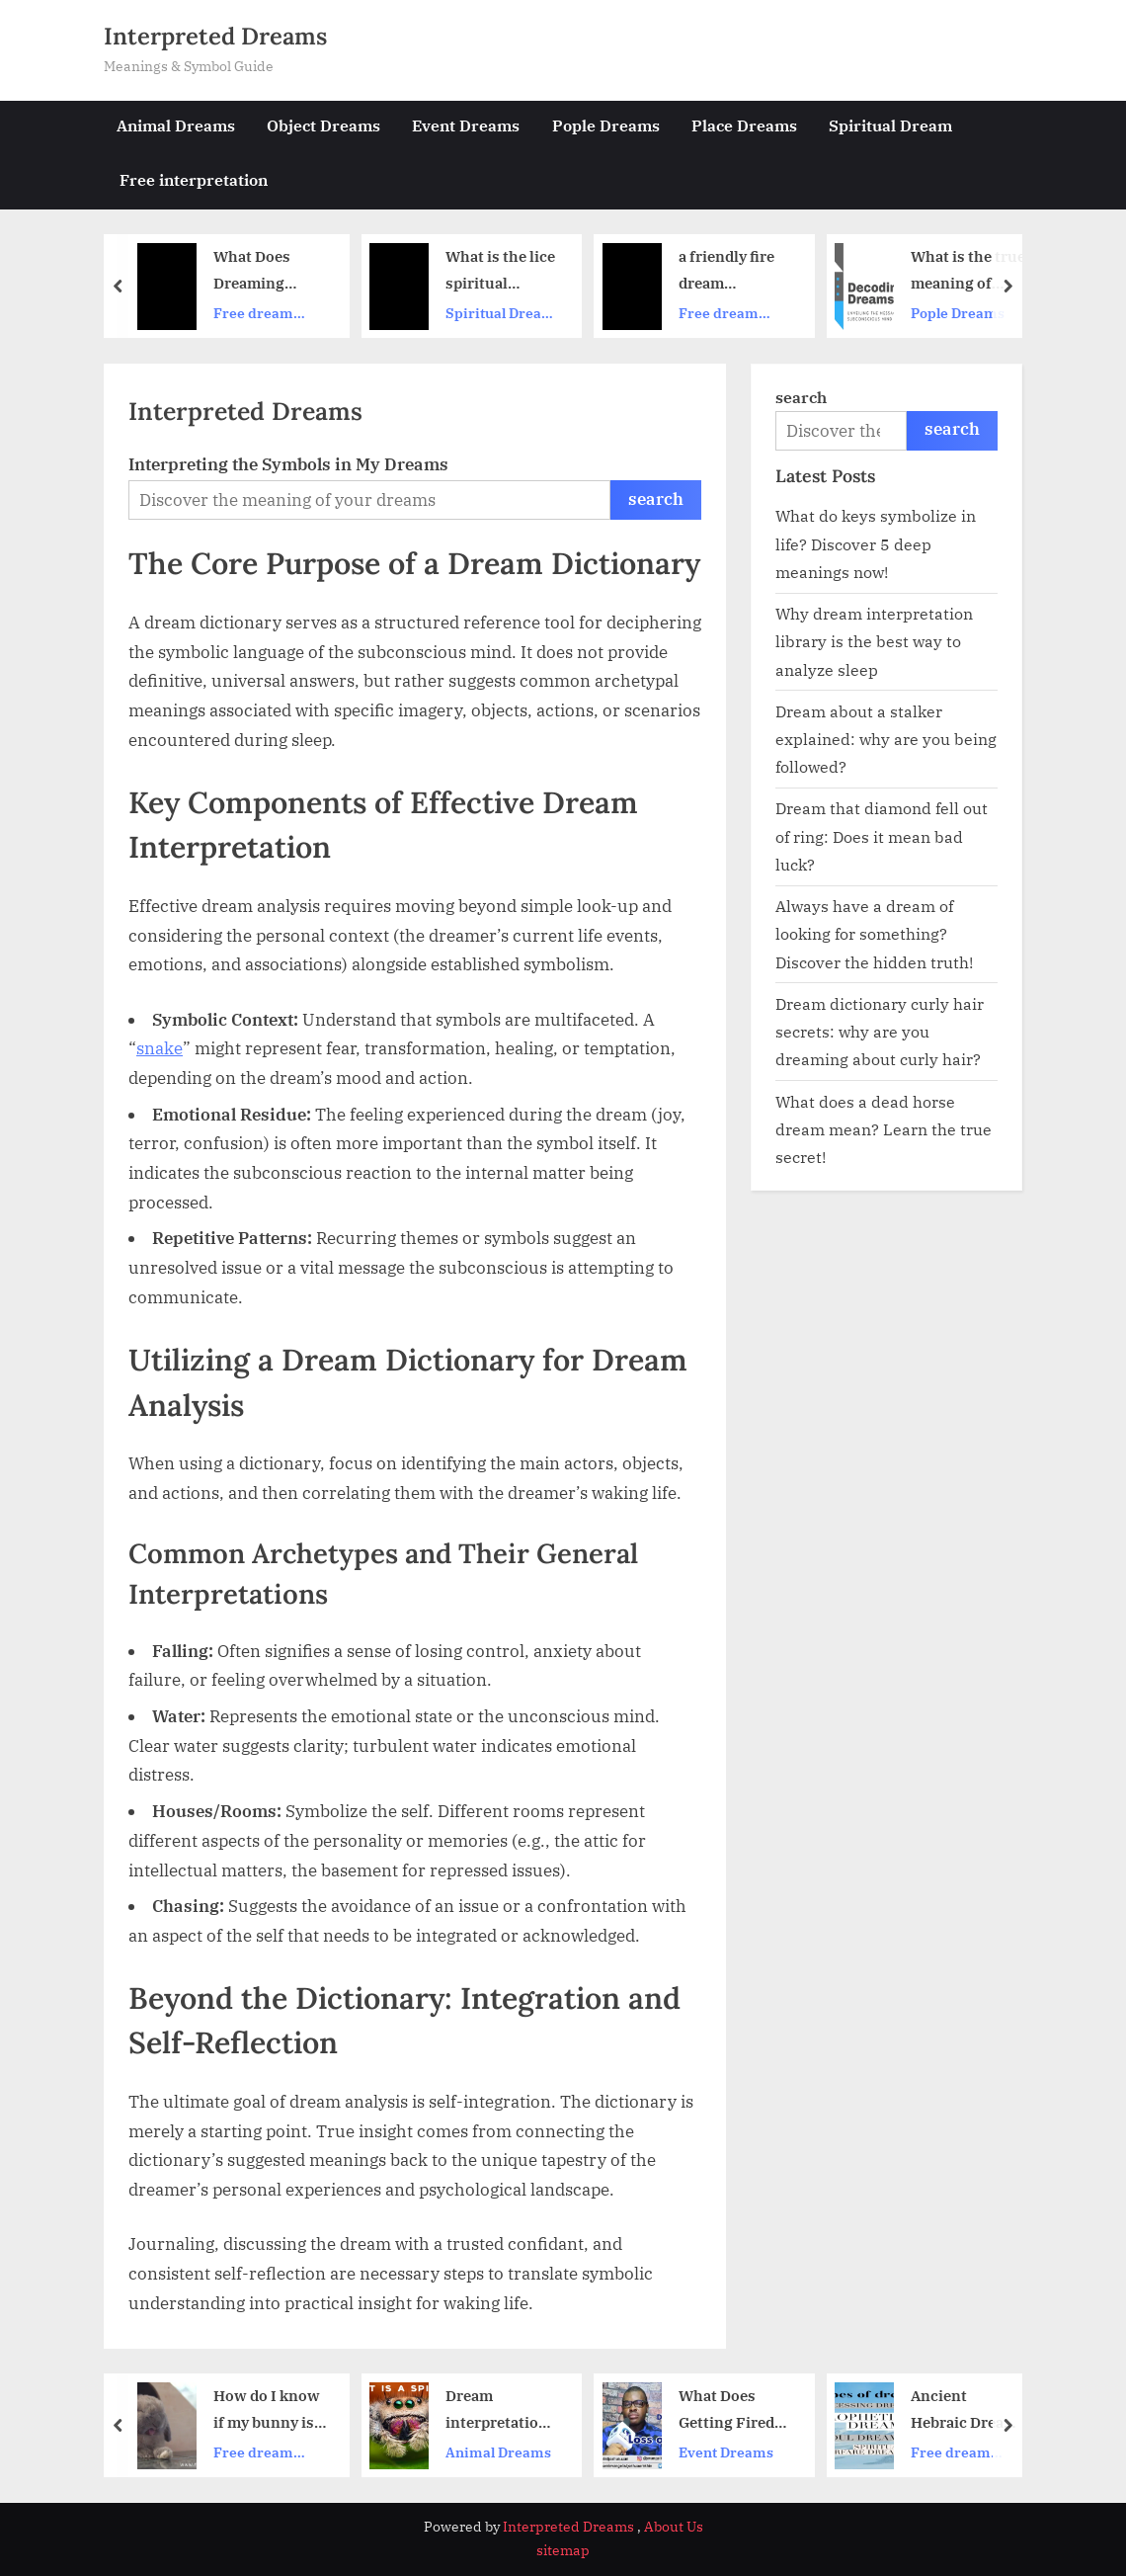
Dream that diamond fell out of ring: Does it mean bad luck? (881, 835)
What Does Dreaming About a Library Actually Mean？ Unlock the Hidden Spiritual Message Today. (268, 272)
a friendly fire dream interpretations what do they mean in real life (736, 272)
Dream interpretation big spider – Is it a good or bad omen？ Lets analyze (502, 2411)
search (656, 499)
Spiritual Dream (890, 125)
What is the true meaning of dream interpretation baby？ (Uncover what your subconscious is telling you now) (968, 272)
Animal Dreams (176, 125)
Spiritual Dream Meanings (500, 314)
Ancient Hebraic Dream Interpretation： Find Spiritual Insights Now (964, 2411)
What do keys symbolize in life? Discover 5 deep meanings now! (875, 543)
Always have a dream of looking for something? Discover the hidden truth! (874, 933)
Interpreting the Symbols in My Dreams (288, 464)
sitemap (563, 2550)
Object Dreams (323, 125)
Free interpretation (194, 179)
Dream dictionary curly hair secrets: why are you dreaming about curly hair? (879, 1031)
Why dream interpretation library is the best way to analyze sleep (874, 641)
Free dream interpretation (261, 314)
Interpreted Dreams (215, 36)
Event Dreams (466, 125)
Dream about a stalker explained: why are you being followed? (886, 739)
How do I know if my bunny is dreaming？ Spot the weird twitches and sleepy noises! (266, 2411)
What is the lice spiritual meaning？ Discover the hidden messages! (500, 272)
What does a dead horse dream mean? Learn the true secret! (883, 1129)
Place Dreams (744, 125)
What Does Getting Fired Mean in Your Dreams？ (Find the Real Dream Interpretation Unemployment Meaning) (734, 2411)
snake (159, 1048)
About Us (673, 2526)
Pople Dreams (606, 125)
